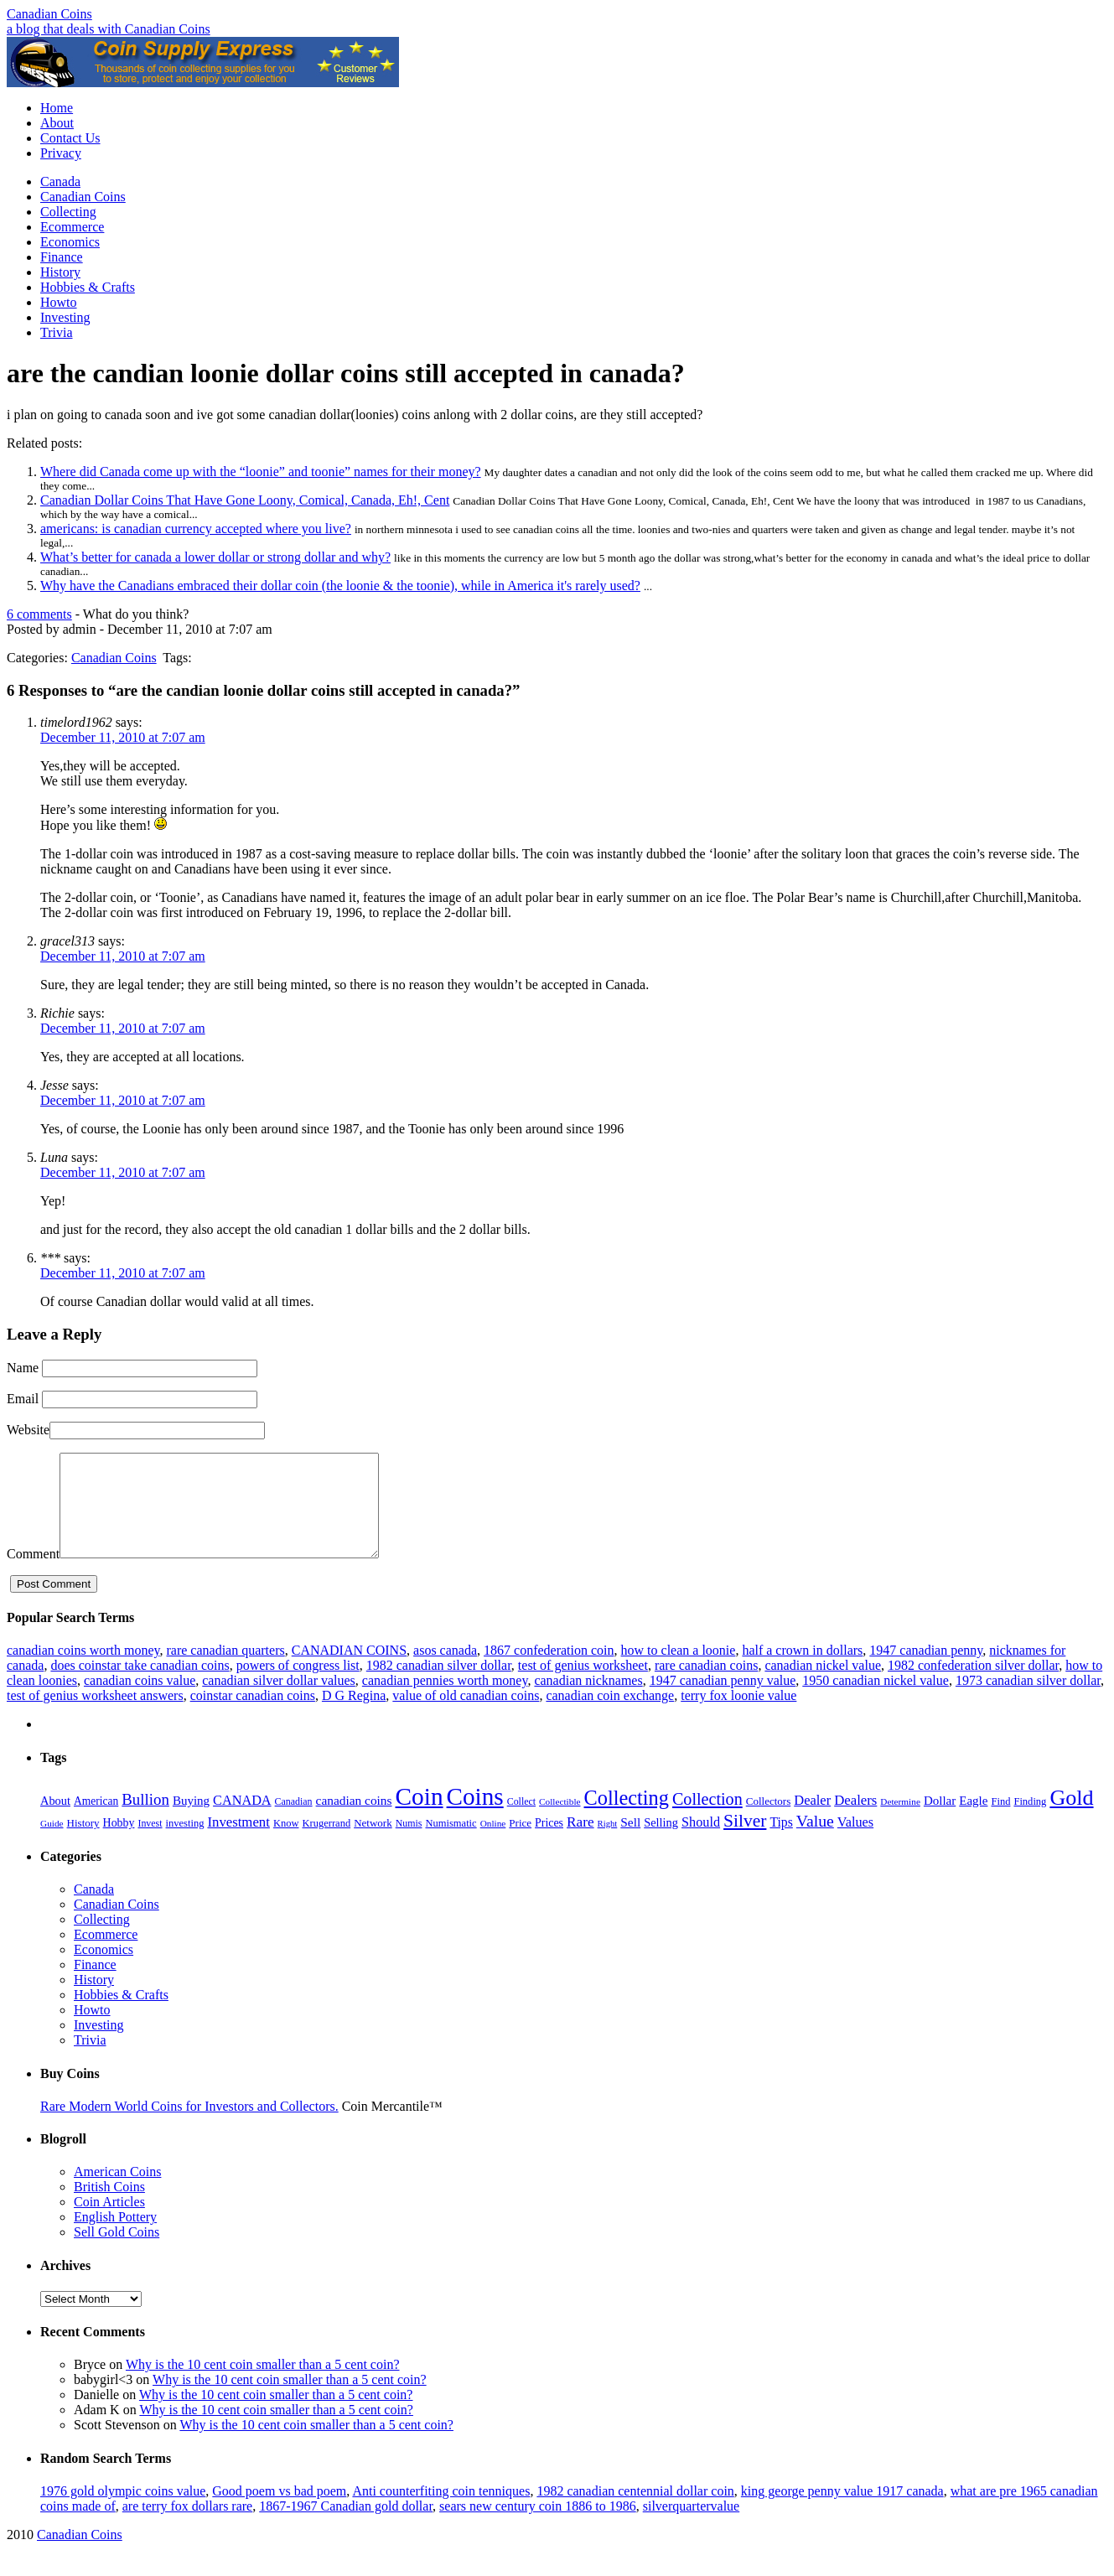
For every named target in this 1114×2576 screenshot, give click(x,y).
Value (815, 1841)
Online (493, 1843)
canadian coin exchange (610, 1715)
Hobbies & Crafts (87, 287)
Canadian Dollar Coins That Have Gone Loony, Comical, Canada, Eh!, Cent (244, 500)
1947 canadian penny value (723, 1700)
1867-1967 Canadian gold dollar (346, 2526)
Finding (1029, 1821)
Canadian (294, 1821)
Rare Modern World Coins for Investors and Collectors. (189, 2126)
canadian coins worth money (83, 1670)
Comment (33, 1574)
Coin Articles (109, 2222)
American (96, 1821)
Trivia (56, 332)
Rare (580, 1842)
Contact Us (70, 138)
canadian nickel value (822, 1685)
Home (56, 108)
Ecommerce (72, 227)
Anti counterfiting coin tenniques (441, 2511)
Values (855, 1842)
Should (700, 1842)
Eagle (973, 1820)
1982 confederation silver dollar (973, 1685)
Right (608, 1843)
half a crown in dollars (802, 1670)
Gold (1071, 1818)
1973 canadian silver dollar (1028, 1700)
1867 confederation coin (549, 1670)
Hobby (119, 1843)
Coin (419, 1816)
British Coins (109, 2207)
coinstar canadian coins (252, 1715)
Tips (780, 1842)
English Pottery (115, 2237)
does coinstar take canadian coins (139, 1685)
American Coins (117, 2192)
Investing (65, 317)
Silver (744, 1841)
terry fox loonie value (738, 1715)
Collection (707, 1819)
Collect (521, 1821)
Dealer (812, 1820)
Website (28, 1430)
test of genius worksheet (583, 1685)
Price (520, 1843)
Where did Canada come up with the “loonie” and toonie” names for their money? (260, 471)
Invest (149, 1843)
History (60, 272)
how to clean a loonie (678, 1670)
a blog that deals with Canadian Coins (108, 29)
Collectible (559, 1822)
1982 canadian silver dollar (438, 1685)
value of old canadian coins (465, 1715)
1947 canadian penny (925, 1670)
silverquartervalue (691, 2526)
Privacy (60, 153)
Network (373, 1843)
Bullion (145, 1819)
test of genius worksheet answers (95, 1715)
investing (185, 1843)
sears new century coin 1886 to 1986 (537, 2526)
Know (286, 1843)
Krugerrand (326, 1843)
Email (23, 1399)
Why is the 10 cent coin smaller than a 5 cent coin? (263, 2384)
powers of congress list (298, 1685)
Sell (630, 1842)
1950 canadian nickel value (875, 1700)
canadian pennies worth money (445, 1700)
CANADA (242, 1820)
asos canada (445, 1670)
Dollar (940, 1820)
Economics (70, 242)
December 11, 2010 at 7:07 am (122, 737)
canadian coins (354, 1820)
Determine (900, 1822)
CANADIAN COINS (349, 1670)
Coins (475, 1816)
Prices (549, 1843)
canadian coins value (139, 1700)
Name (23, 1368)
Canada (60, 181)
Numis (409, 1843)
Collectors (768, 1821)
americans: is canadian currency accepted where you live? (195, 528)
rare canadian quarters (225, 1670)
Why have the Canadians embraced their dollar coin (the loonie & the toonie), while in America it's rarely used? (340, 585)
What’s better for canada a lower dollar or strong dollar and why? (215, 557)
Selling (661, 1842)
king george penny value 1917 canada (842, 2511)
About (57, 123)
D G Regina (354, 1715)
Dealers (855, 1820)
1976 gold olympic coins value (122, 2511)
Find (1000, 1821)
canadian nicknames (588, 1700)
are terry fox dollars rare (187, 2526)
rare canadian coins (706, 1685)
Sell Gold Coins (116, 2252)
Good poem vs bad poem (279, 2511)
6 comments (39, 614)
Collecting (68, 212)
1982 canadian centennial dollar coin (634, 2511)
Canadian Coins (49, 14)
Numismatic (450, 1843)
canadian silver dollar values (278, 1700)
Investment (238, 1842)
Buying (191, 1820)
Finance (61, 257)
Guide (52, 1843)
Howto (58, 302)
